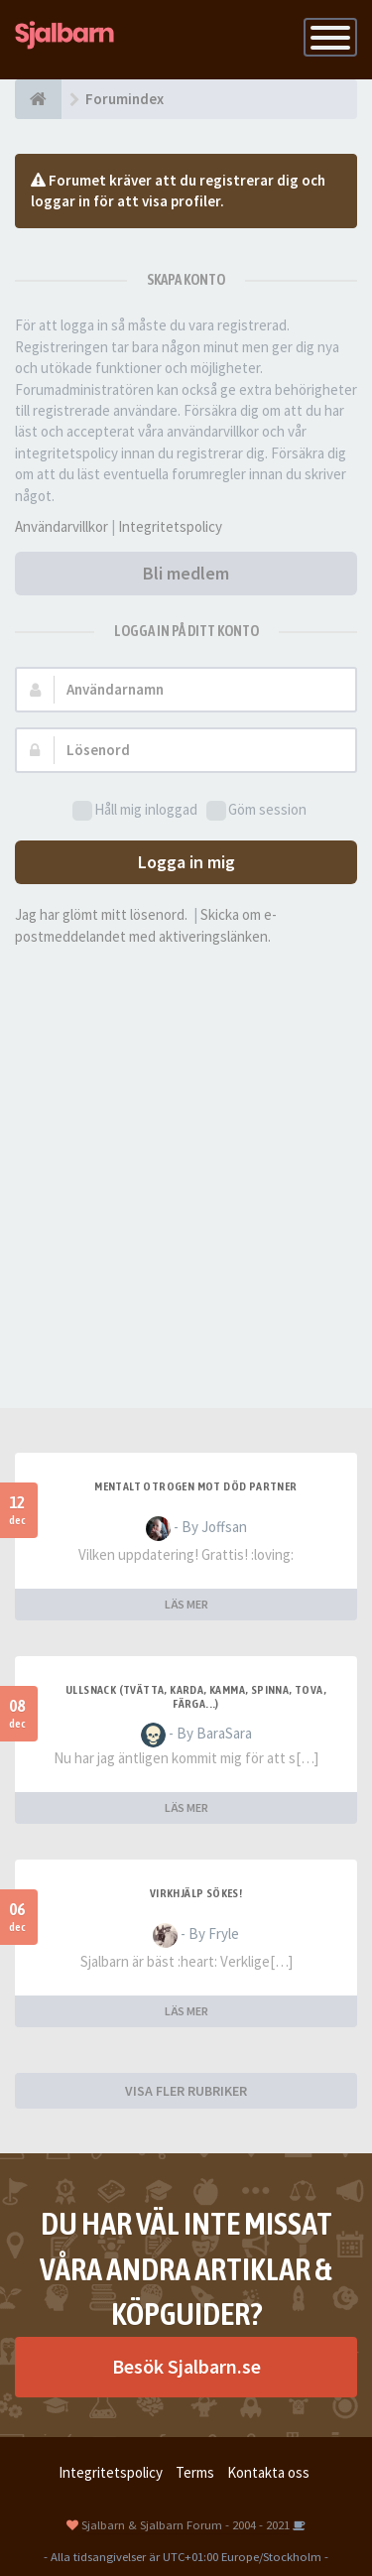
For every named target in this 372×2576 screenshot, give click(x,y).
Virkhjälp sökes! (196, 1893)
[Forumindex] (38, 99)
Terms (195, 2472)
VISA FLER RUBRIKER (186, 2091)
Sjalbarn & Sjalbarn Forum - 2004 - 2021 (185, 2524)
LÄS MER (186, 1604)
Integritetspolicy (170, 526)
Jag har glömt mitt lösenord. (101, 914)
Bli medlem (186, 573)
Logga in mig (186, 861)
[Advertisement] (186, 1152)
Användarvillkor (61, 526)
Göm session (256, 810)
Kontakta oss (268, 2472)
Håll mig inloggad (134, 810)
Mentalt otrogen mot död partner (195, 1486)
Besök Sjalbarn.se (186, 2366)
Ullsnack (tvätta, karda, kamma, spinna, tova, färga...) (195, 1697)
